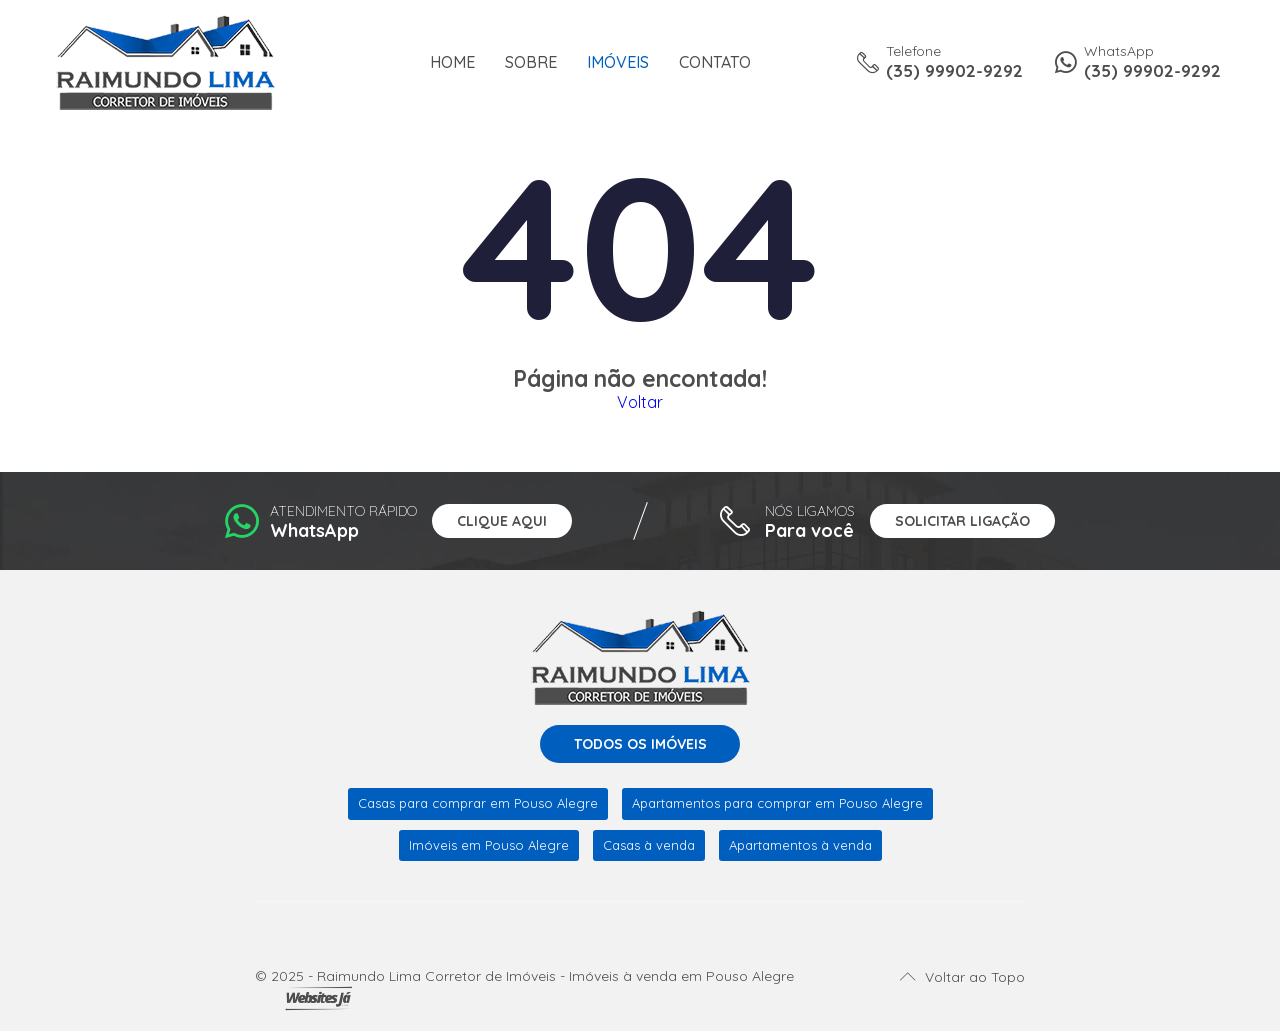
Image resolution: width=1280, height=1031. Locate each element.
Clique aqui (502, 521)
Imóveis (618, 62)
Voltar (640, 402)
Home (452, 62)
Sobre (531, 62)
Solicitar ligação (962, 521)
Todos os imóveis (640, 744)
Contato (715, 62)
